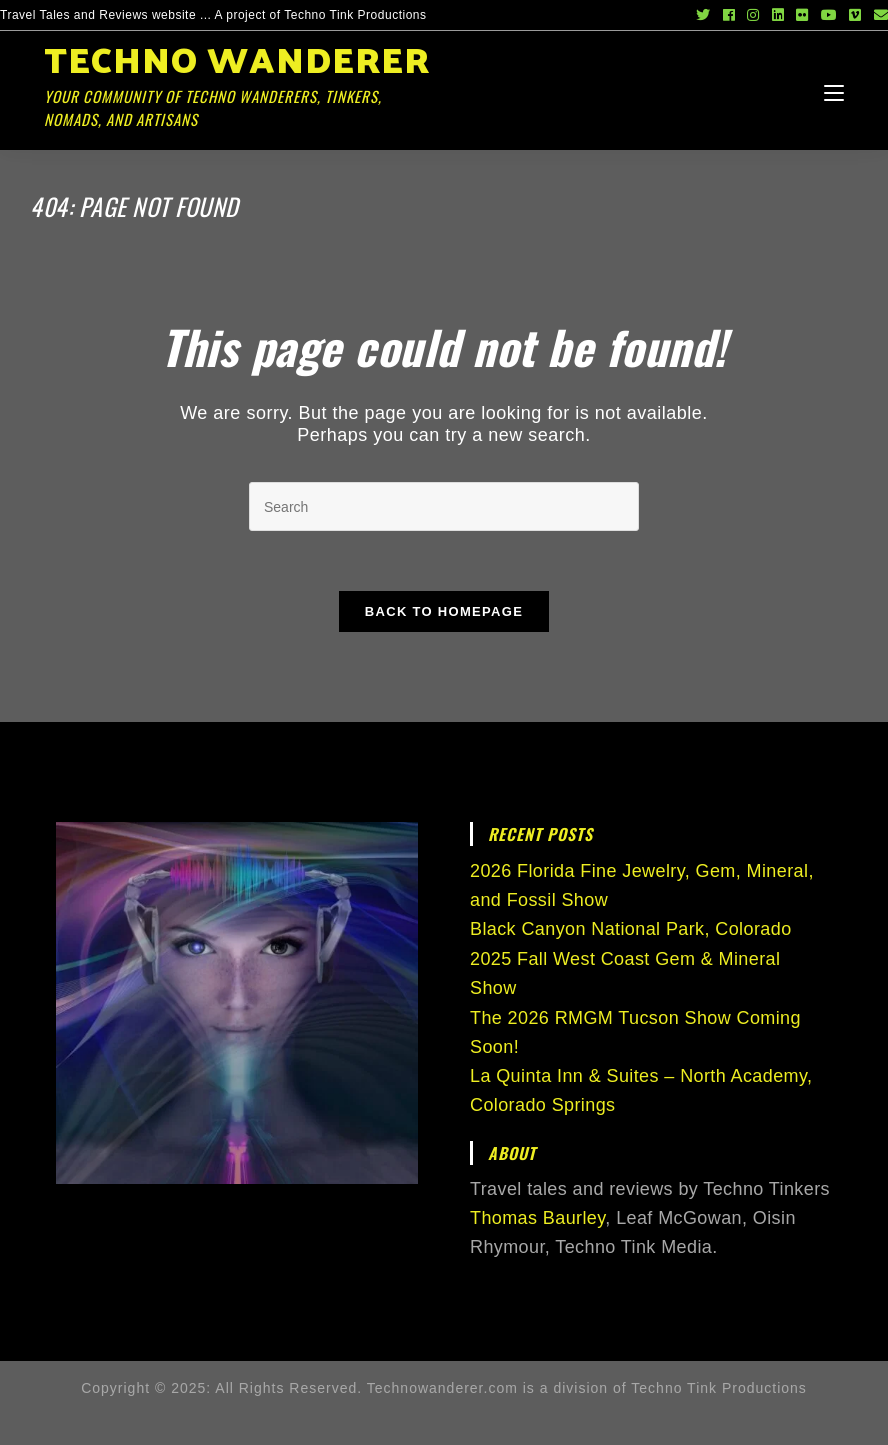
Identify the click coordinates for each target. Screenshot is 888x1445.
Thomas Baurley (537, 1218)
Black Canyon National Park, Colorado (631, 929)
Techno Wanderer (244, 77)
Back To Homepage (444, 611)
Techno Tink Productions (719, 1388)
